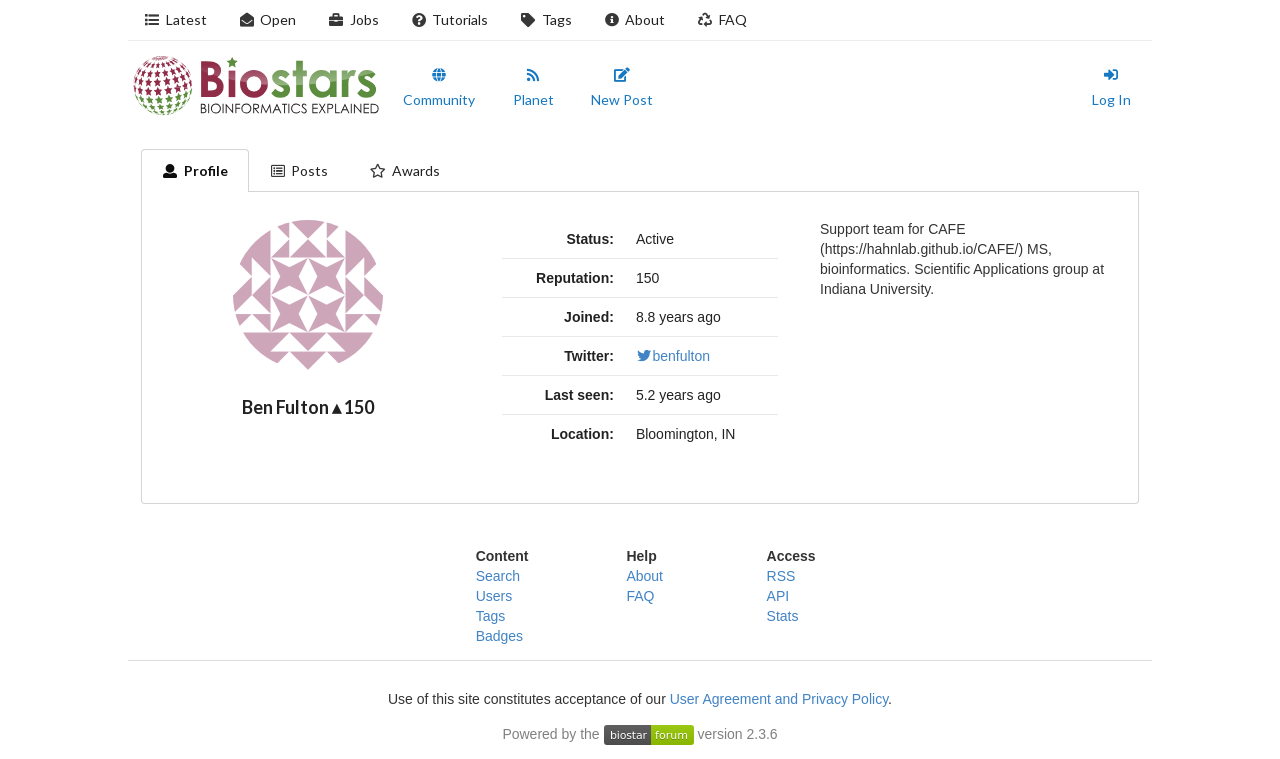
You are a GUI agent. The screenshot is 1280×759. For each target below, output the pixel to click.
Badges (499, 636)
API (778, 596)
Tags (546, 19)
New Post (622, 88)
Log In (1111, 88)
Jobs (353, 19)
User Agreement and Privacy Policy (779, 699)
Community (439, 88)
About (635, 19)
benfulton (673, 356)
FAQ (722, 19)
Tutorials (450, 19)
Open (268, 19)
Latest (175, 19)
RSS (781, 576)
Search (498, 576)
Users (494, 596)
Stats (783, 616)
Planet (533, 88)
